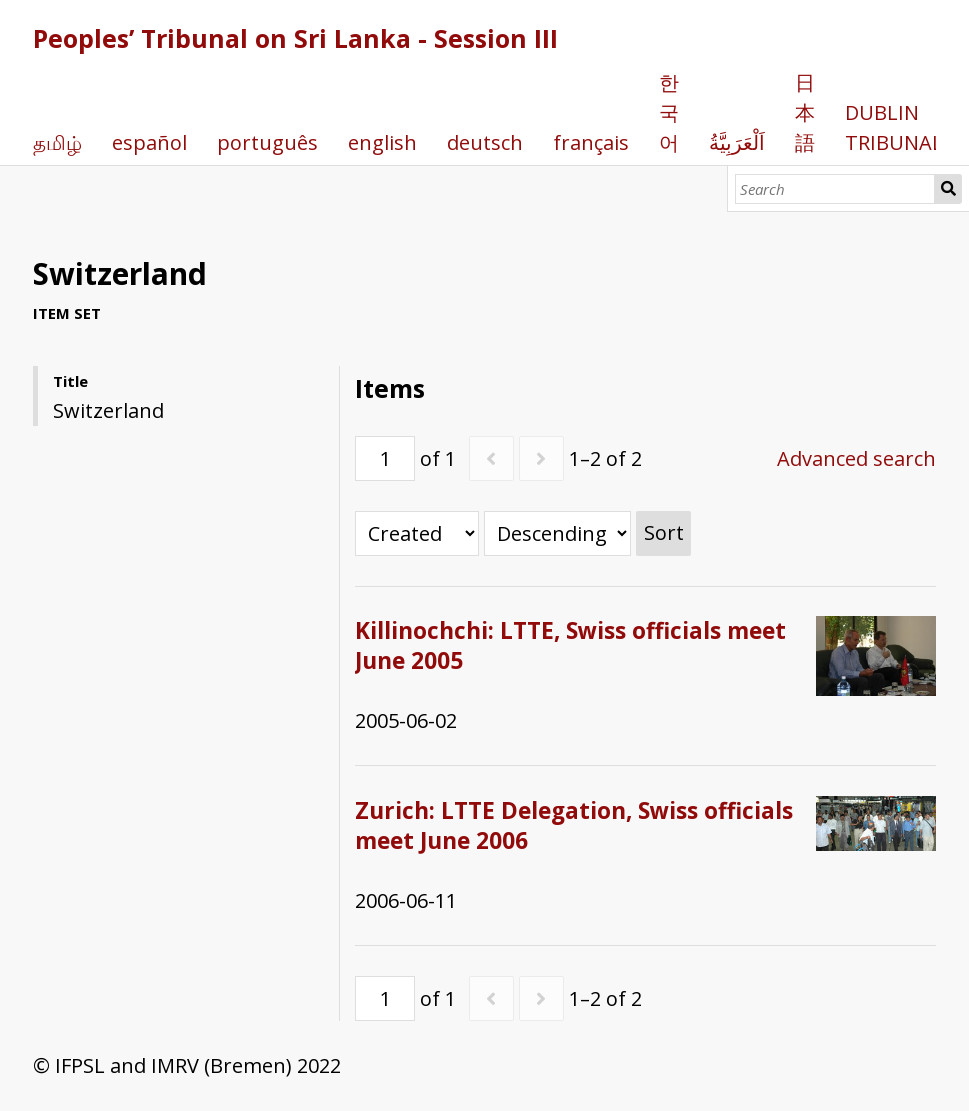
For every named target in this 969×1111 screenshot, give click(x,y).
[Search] (835, 189)
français (591, 142)
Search (948, 189)
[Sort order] (557, 533)
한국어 (669, 112)
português (267, 142)
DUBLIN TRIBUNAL (894, 127)
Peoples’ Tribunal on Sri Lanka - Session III (295, 38)
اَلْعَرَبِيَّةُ (737, 142)
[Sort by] (417, 533)
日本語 (805, 112)
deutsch (485, 142)
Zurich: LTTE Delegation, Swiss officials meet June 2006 (574, 825)
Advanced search (856, 458)
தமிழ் (57, 142)
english (382, 142)
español (149, 142)
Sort (664, 532)
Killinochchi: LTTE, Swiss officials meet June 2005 (570, 645)
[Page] (385, 458)
